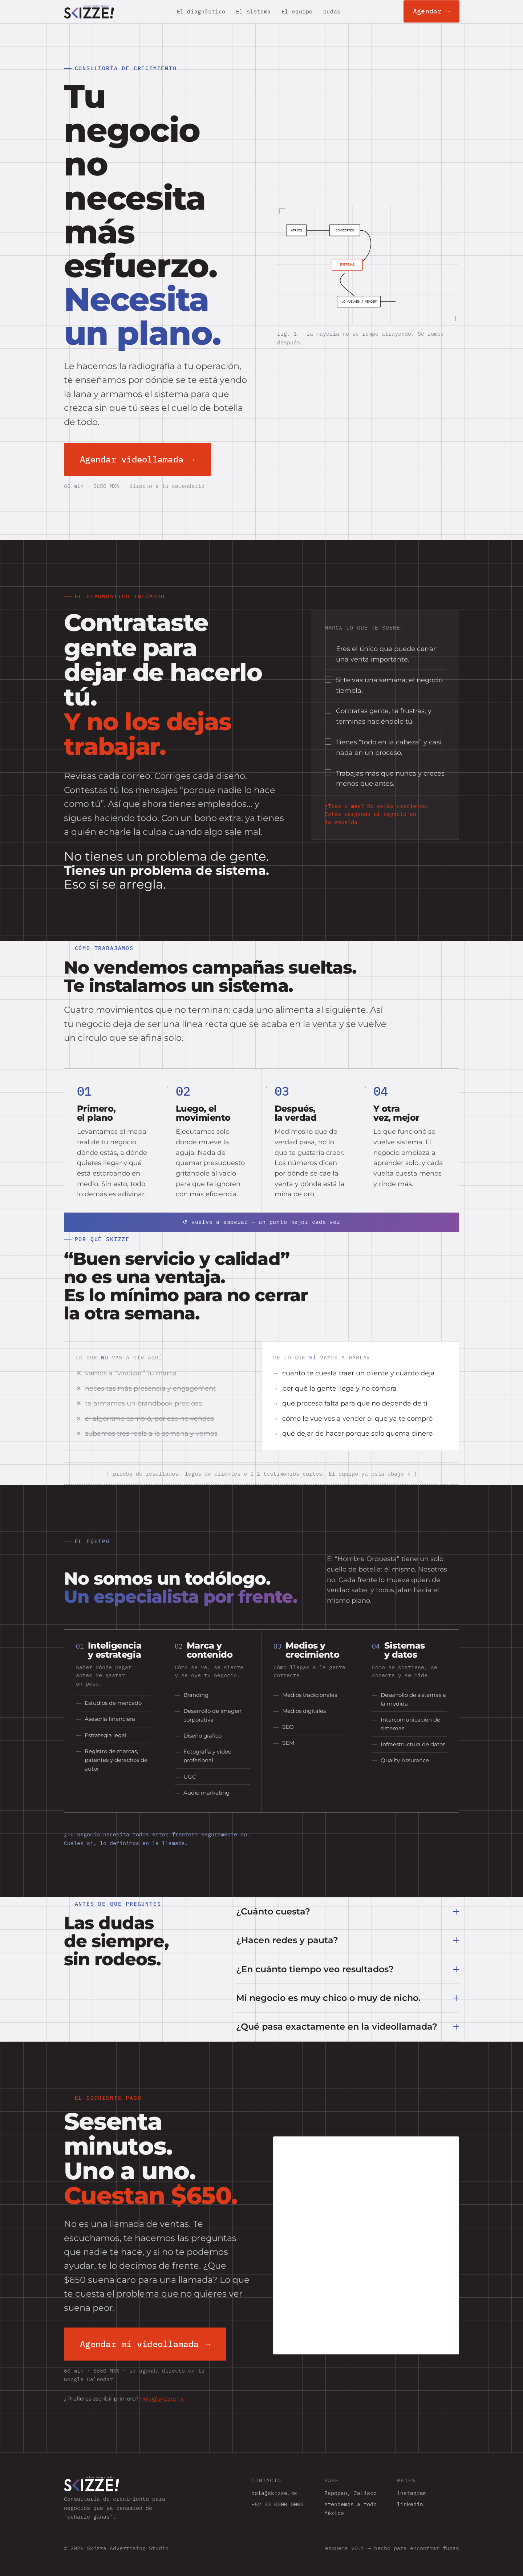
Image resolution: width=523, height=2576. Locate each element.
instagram (411, 2493)
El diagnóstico (201, 11)
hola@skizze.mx (162, 2398)
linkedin (410, 2504)
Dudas (332, 11)
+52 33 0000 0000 (277, 2504)
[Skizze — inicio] (89, 12)
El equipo (297, 11)
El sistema (253, 11)
